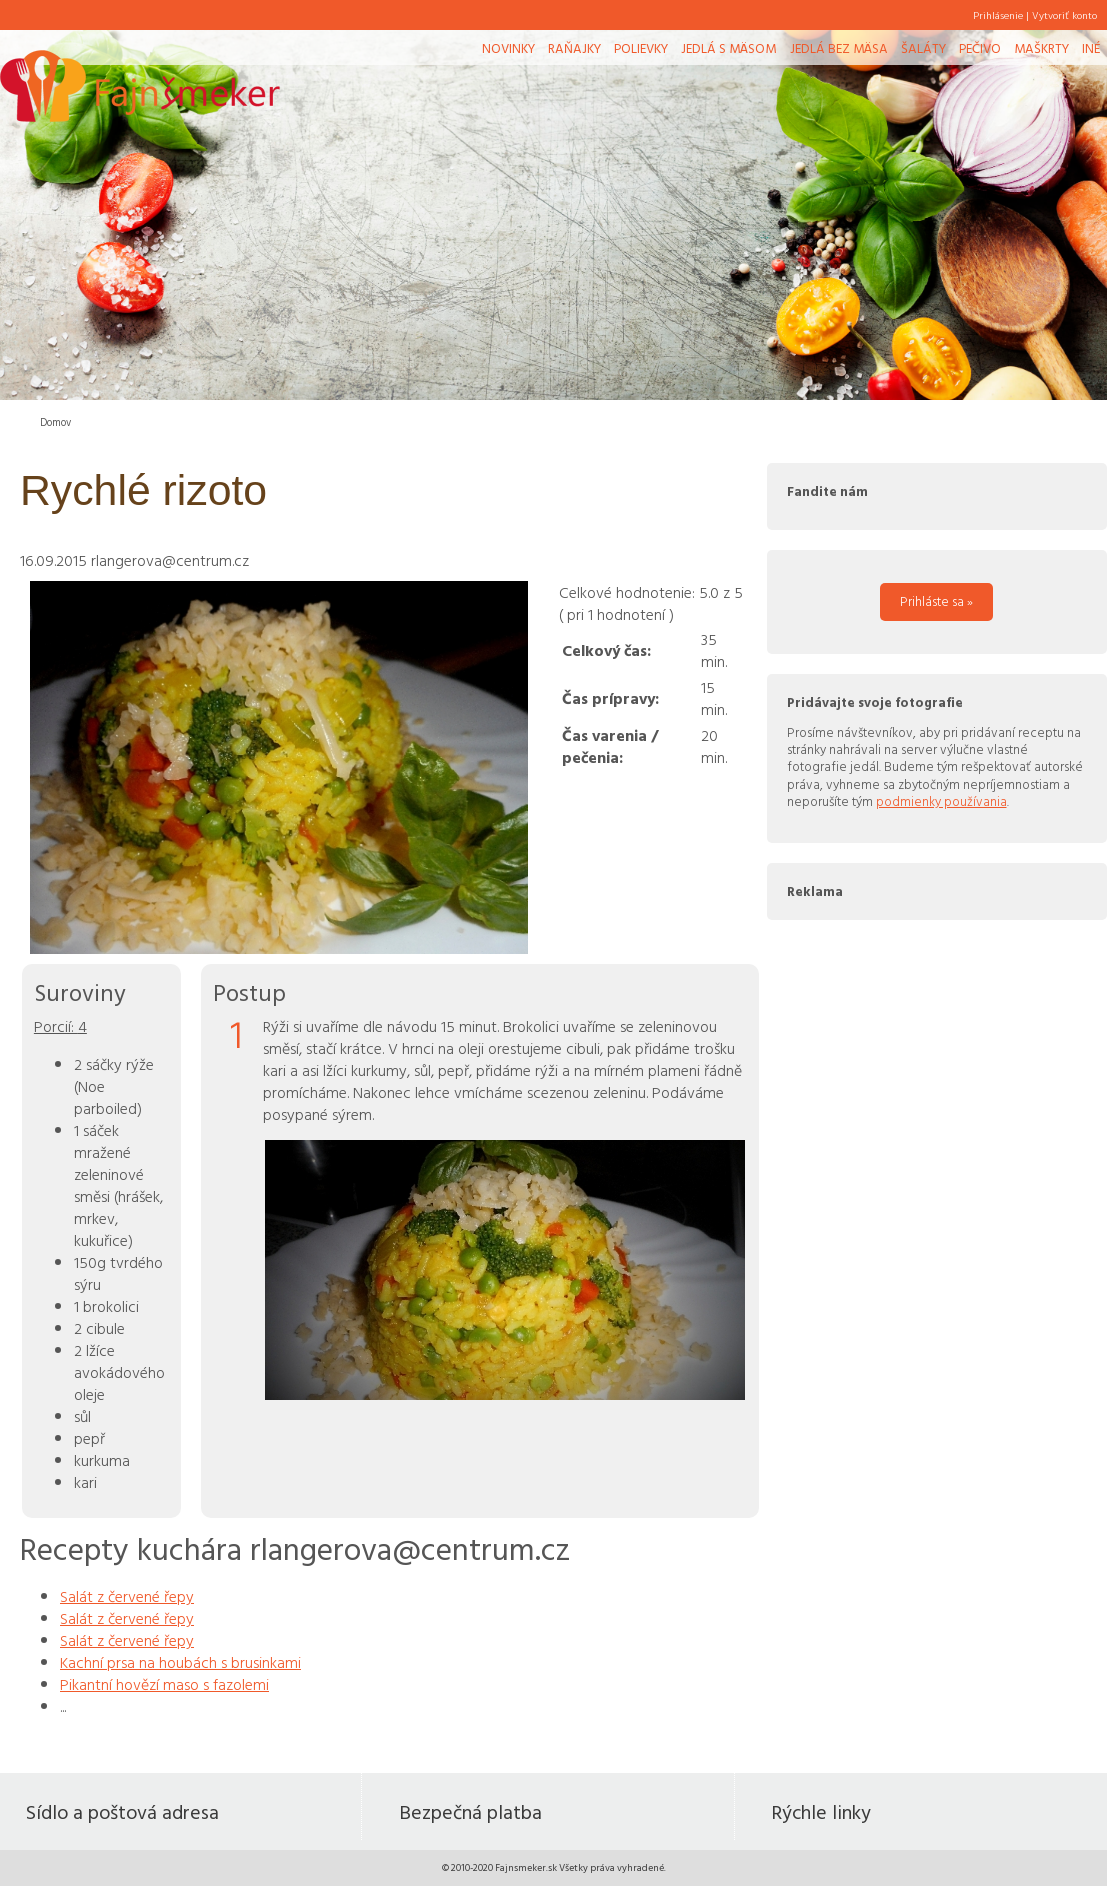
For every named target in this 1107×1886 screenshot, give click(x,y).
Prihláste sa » (936, 601)
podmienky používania (941, 801)
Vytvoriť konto (1064, 15)
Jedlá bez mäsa (839, 48)
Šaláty (923, 48)
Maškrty (1041, 48)
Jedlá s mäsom (728, 48)
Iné (1091, 48)
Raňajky (574, 48)
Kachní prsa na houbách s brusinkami (180, 1662)
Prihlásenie (998, 15)
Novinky (508, 48)
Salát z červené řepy (127, 1596)
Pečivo (980, 48)
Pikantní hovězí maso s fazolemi (164, 1684)
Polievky (641, 48)
